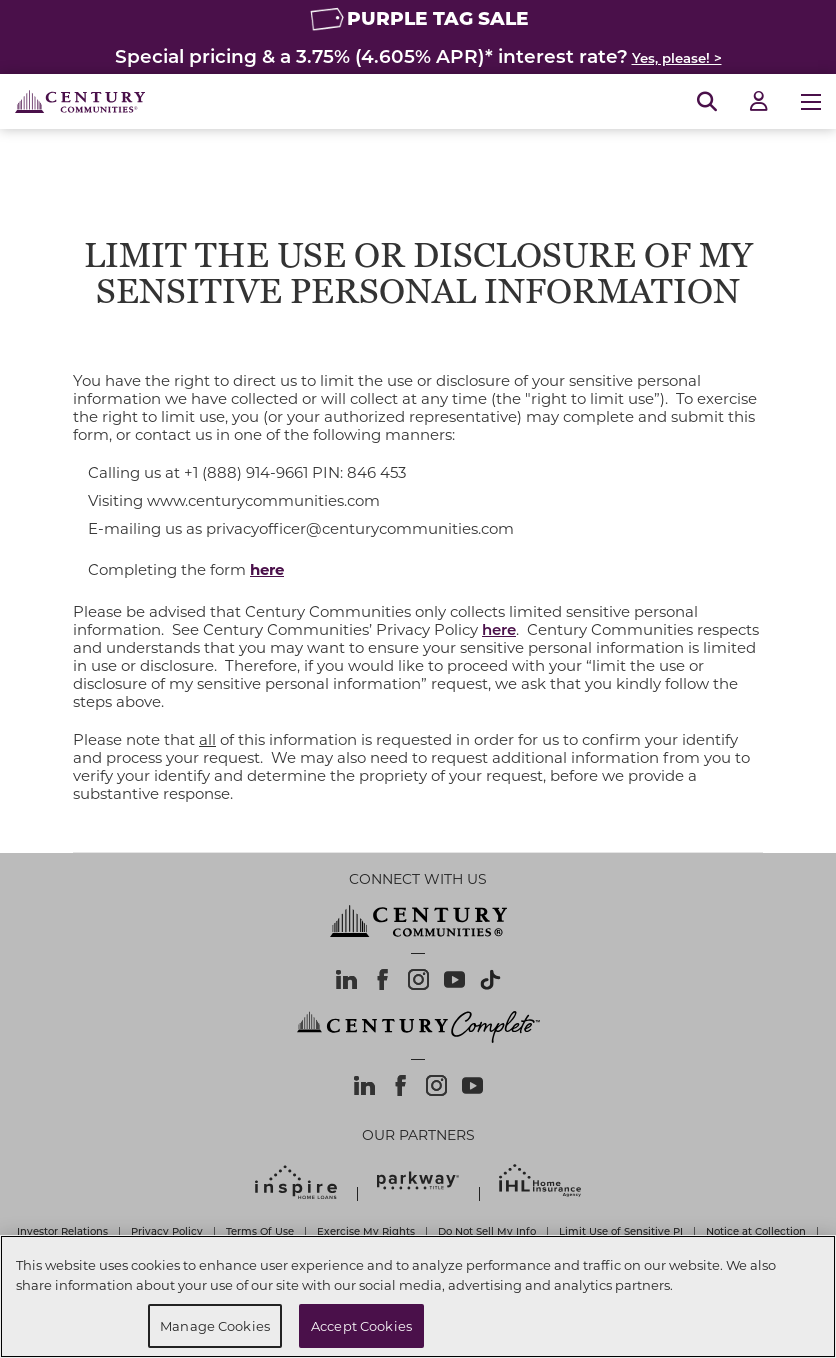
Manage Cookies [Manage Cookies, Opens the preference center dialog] (215, 1325)
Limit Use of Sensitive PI (621, 1231)
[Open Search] (707, 102)
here (499, 629)
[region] (418, 1296)
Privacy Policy (167, 1231)
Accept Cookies (361, 1325)
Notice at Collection (756, 1231)
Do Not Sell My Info (487, 1231)
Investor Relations (62, 1231)
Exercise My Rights (366, 1231)
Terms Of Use (260, 1231)
